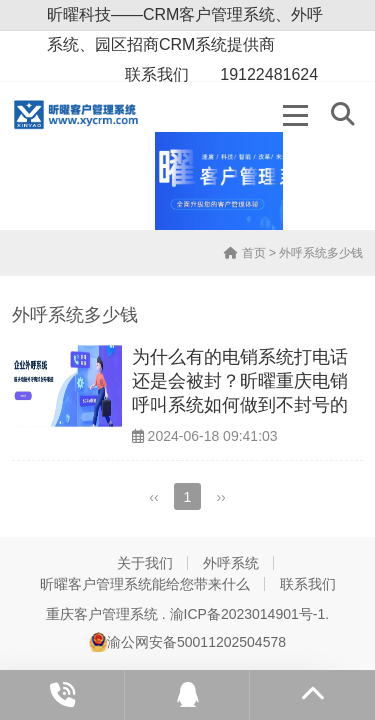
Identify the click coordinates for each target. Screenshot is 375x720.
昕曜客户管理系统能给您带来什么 (145, 584)
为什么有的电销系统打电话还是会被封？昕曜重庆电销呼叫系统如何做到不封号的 (240, 381)
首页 (244, 253)
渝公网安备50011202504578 (187, 642)
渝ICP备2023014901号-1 (248, 614)
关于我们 (145, 563)
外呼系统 (231, 563)
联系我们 (308, 584)
